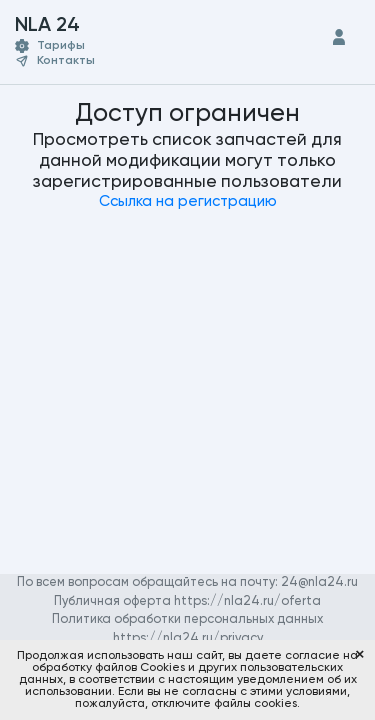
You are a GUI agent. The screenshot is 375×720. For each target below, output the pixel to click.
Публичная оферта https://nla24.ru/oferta (187, 601)
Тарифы (61, 46)
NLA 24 (65, 26)
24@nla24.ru (319, 582)
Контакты (66, 61)
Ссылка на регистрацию (188, 201)
